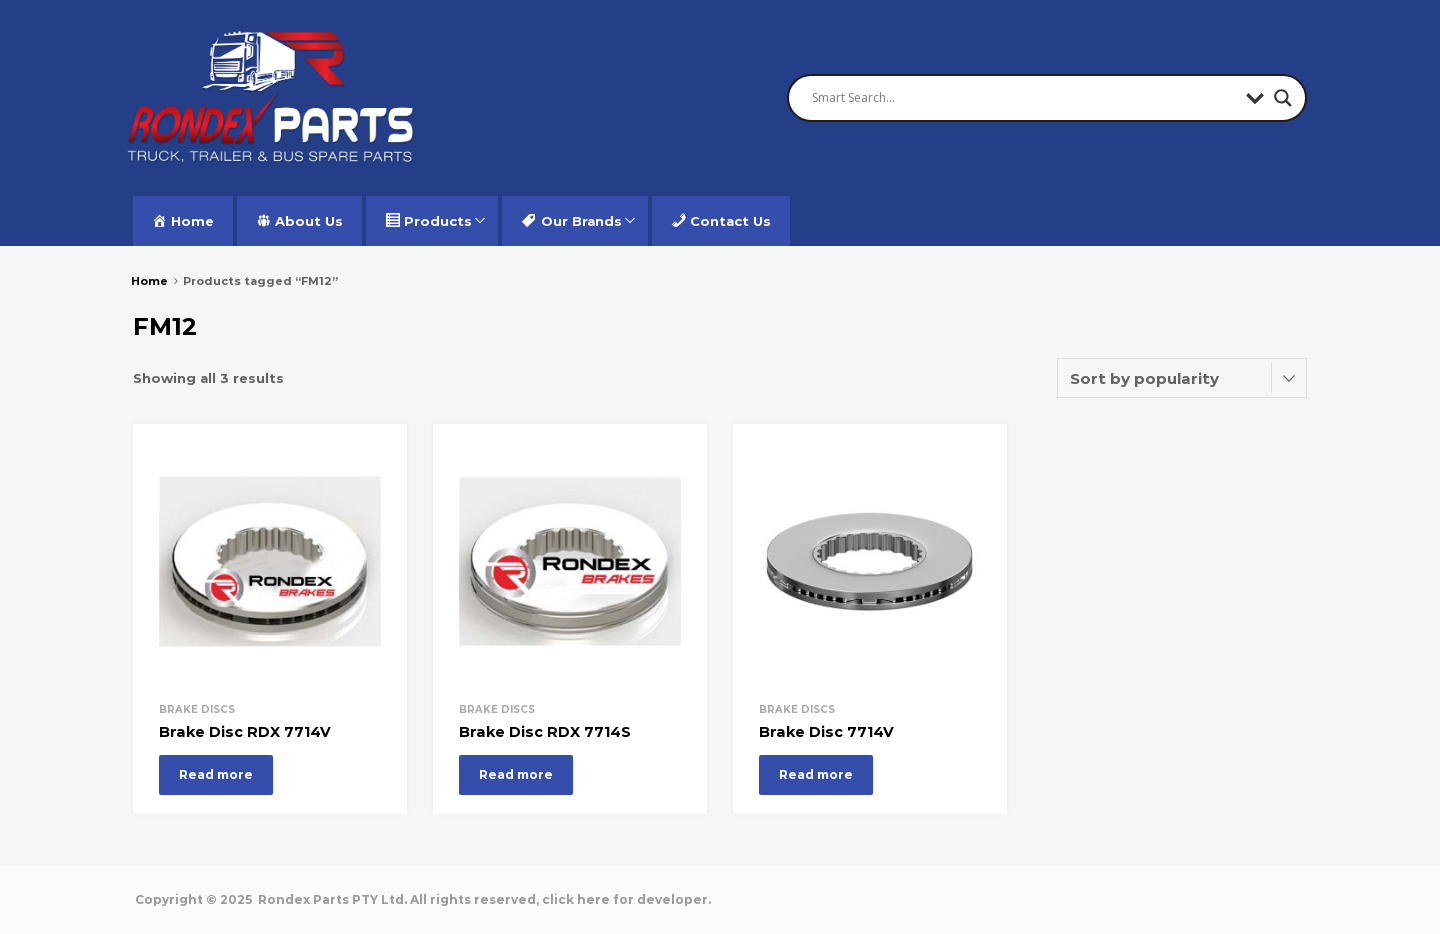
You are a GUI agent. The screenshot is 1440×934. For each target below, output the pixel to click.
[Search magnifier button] (1283, 98)
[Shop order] (1182, 378)
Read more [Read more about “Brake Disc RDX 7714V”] (216, 774)
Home (149, 281)
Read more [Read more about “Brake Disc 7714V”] (816, 774)
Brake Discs (197, 709)
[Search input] (1024, 98)
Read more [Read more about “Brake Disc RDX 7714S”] (516, 774)
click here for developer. (626, 899)
